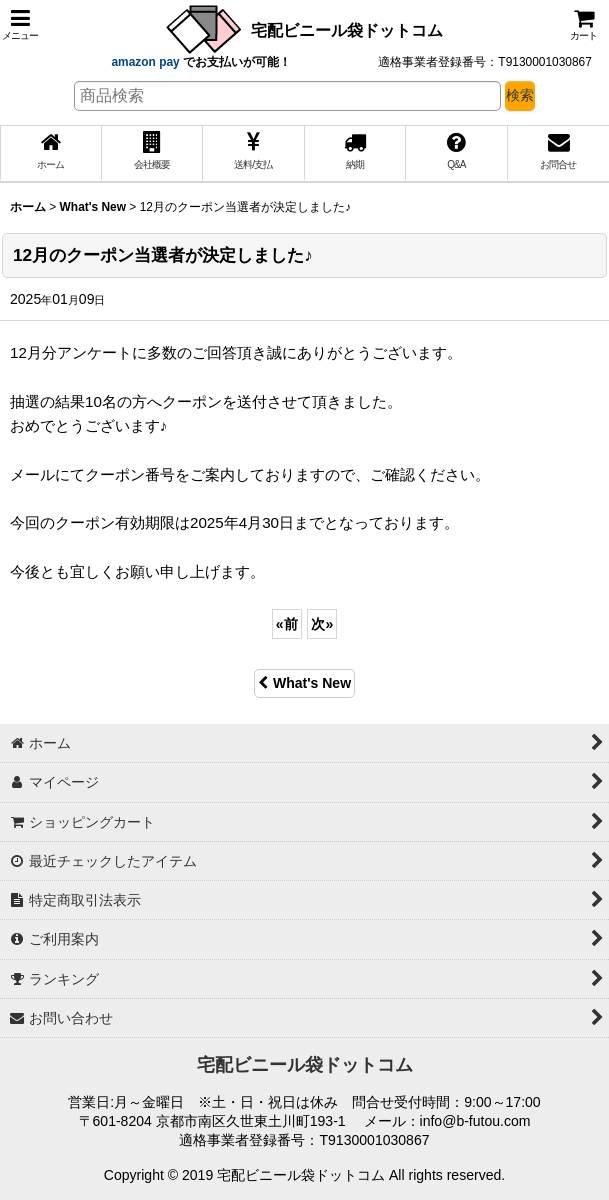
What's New (304, 683)
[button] (20, 24)
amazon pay (147, 62)
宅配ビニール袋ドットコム (347, 30)
